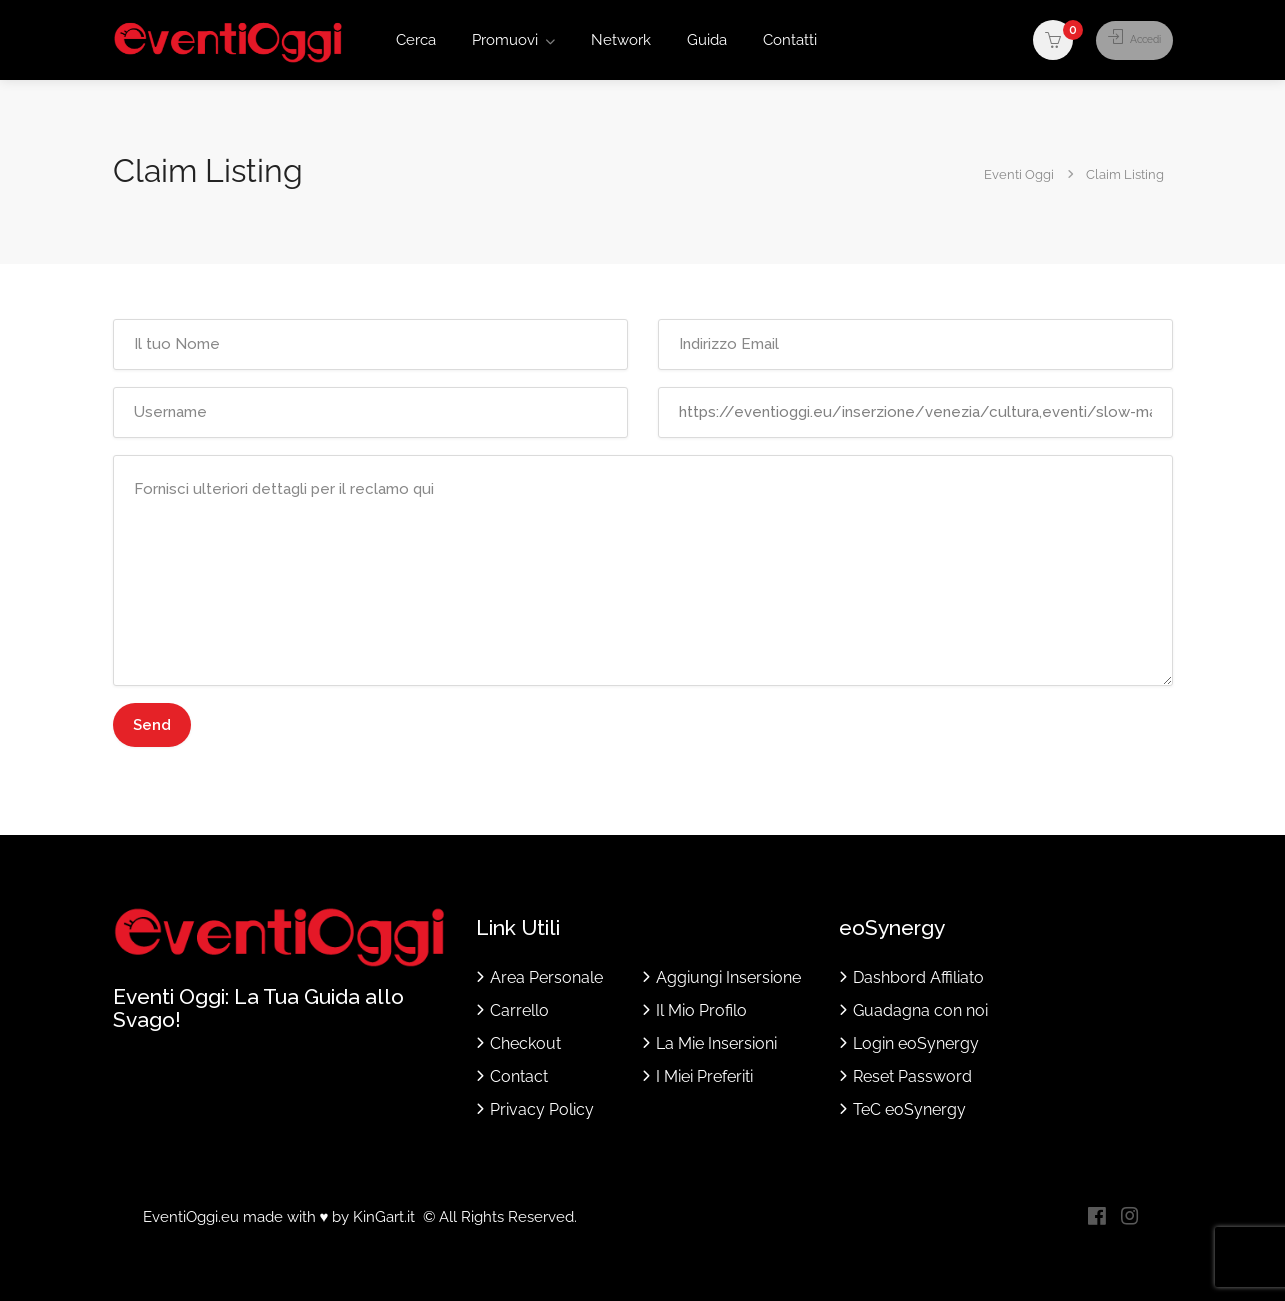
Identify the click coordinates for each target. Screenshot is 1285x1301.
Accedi (1123, 40)
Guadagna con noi (920, 1010)
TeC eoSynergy (909, 1109)
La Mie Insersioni (716, 1043)
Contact (519, 1076)
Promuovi (505, 40)
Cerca (416, 40)
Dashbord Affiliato (918, 977)
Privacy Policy (542, 1109)
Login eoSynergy (916, 1043)
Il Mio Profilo (701, 1010)
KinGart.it (384, 1217)
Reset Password (912, 1076)
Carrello (519, 1010)
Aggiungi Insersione (728, 977)
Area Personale (546, 977)
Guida (707, 40)
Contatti (790, 40)
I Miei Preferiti (704, 1076)
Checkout (525, 1043)
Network (621, 40)
